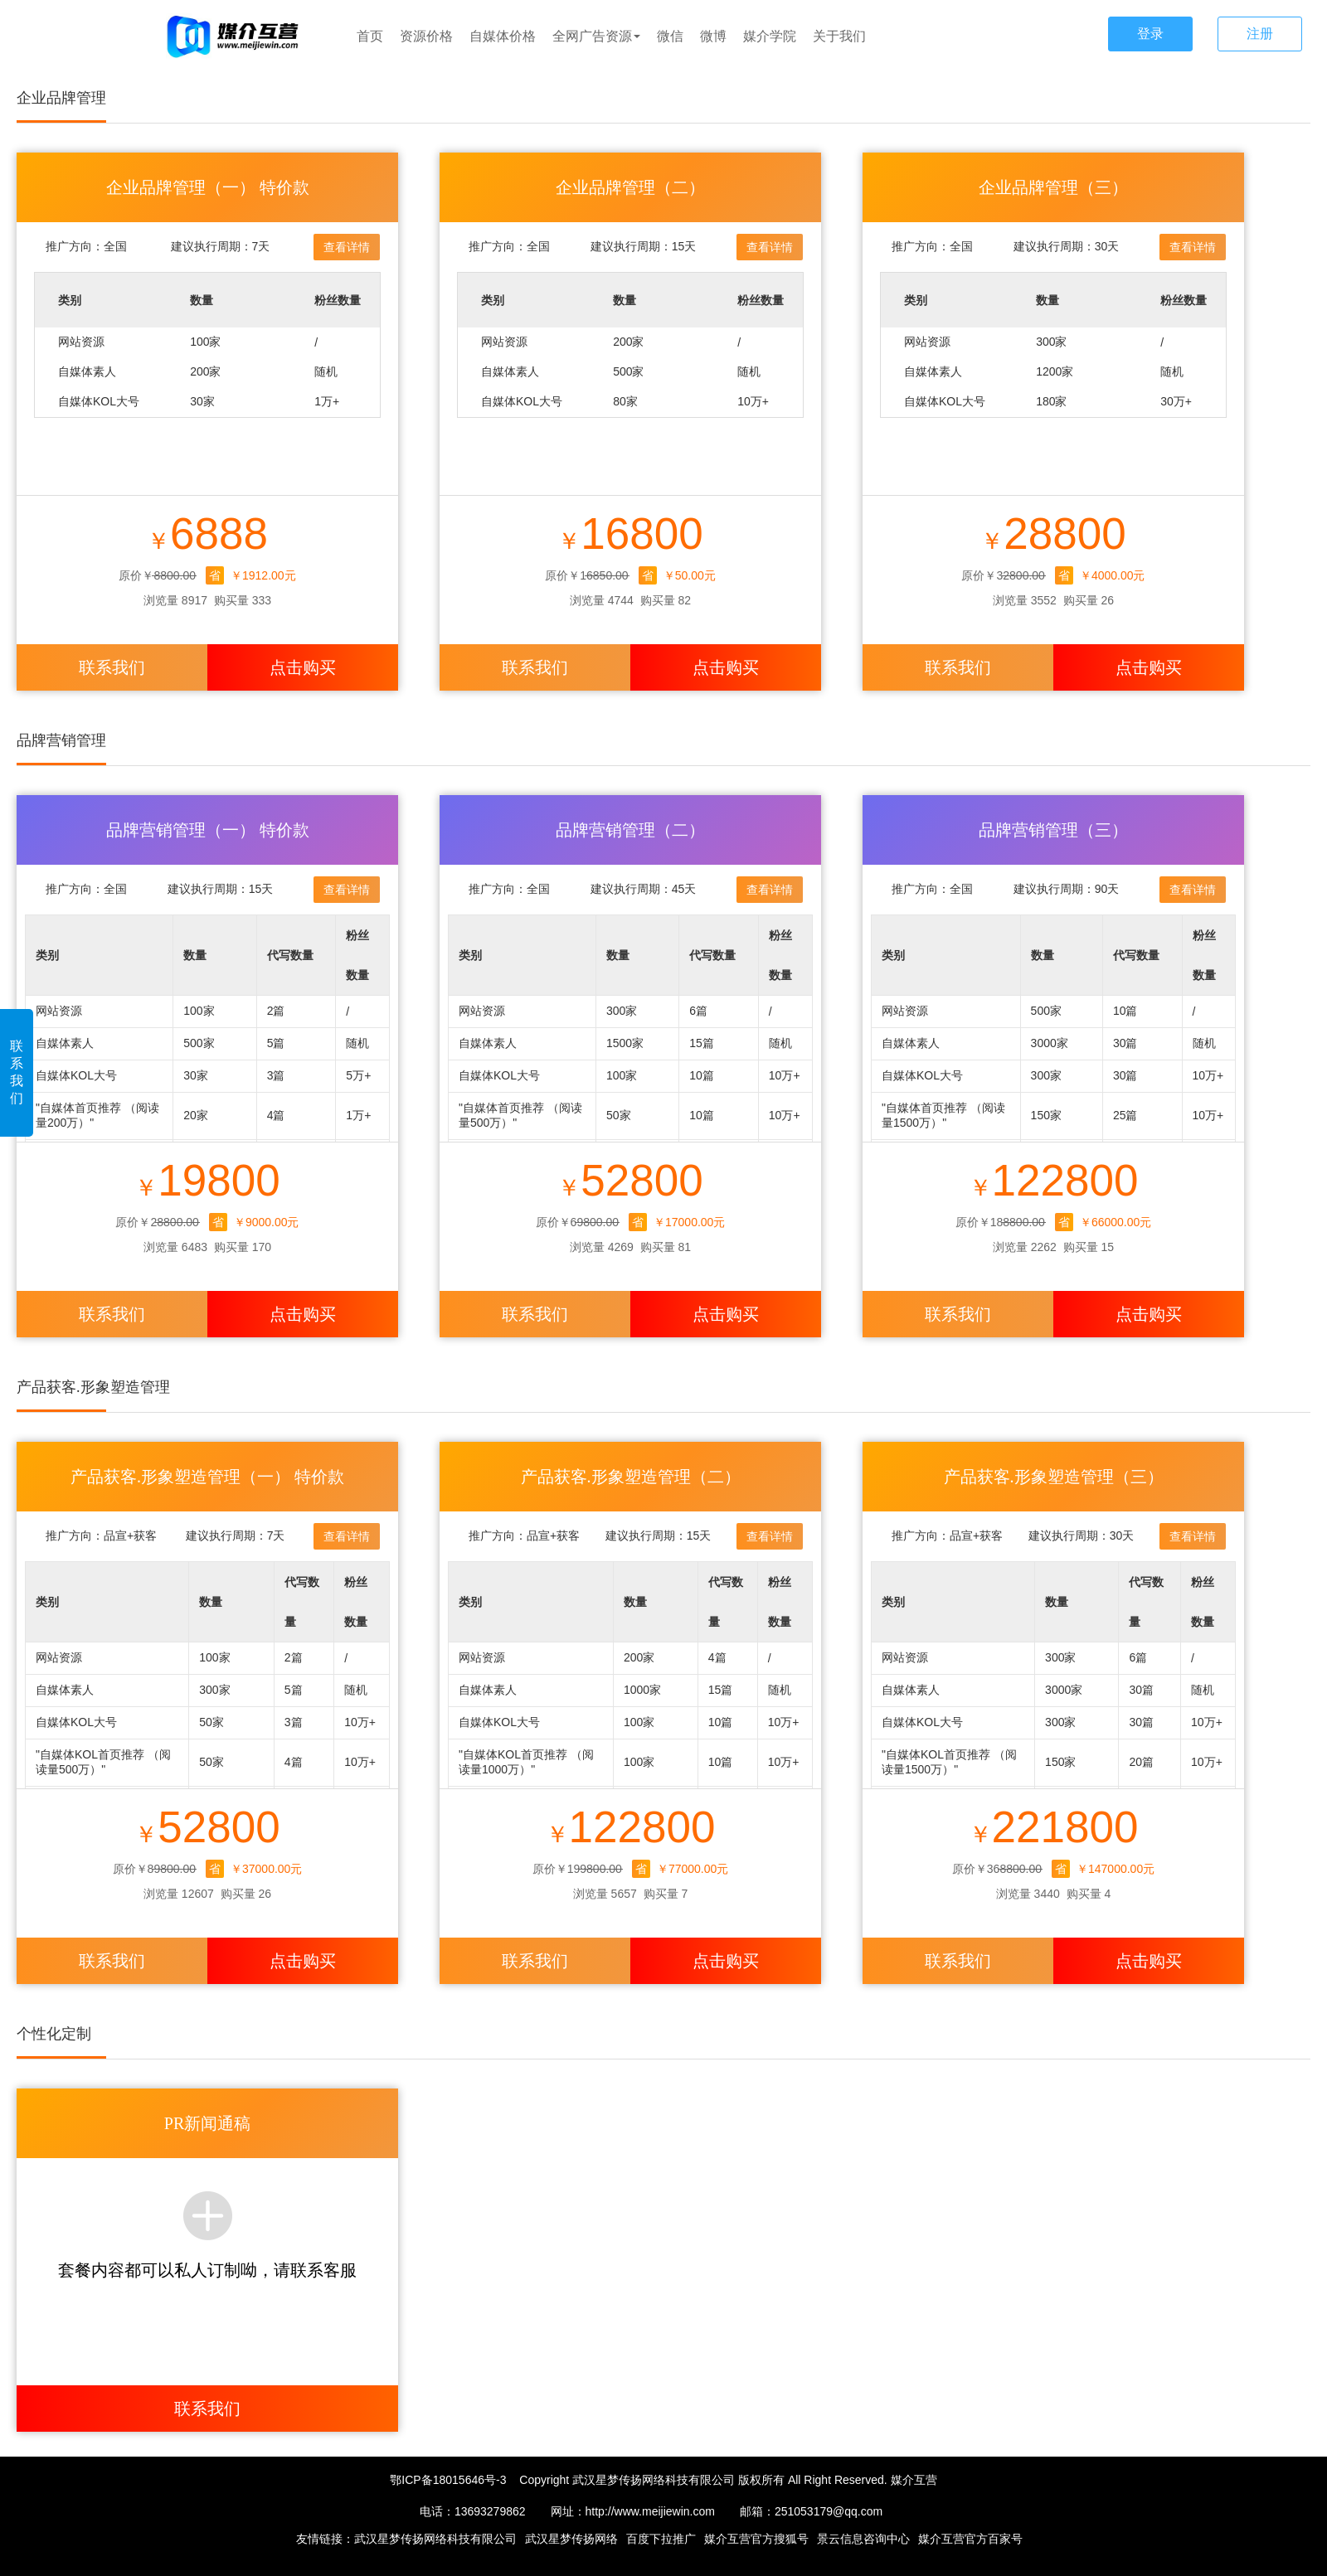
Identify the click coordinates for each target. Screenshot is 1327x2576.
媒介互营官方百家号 (970, 2538)
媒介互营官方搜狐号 (756, 2538)
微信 (670, 36)
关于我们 (839, 36)
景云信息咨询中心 (863, 2538)
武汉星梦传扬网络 (571, 2538)
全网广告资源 (596, 36)
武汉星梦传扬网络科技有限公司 (435, 2538)
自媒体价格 (502, 36)
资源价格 (426, 36)
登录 (1150, 34)
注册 (1260, 34)
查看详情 (346, 247)
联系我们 (16, 1072)
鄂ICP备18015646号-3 (448, 2479)
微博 (713, 36)
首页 (370, 36)
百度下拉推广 (661, 2538)
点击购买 (303, 667)
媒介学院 (769, 36)
